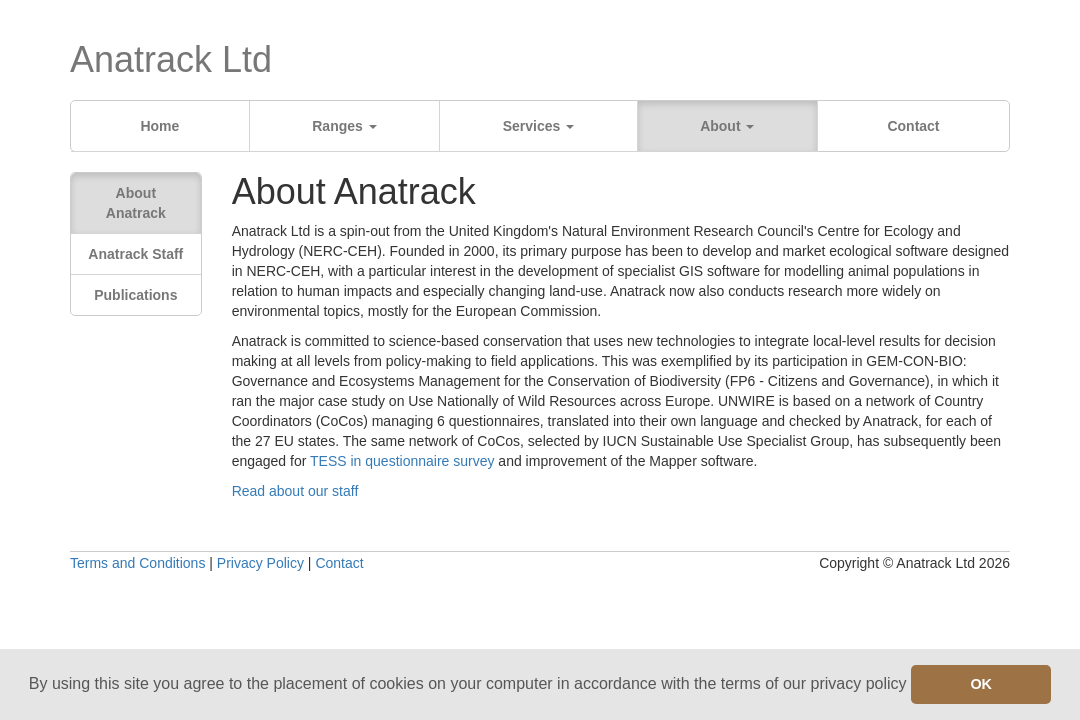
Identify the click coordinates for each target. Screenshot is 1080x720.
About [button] (727, 126)
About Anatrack (136, 203)
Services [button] (539, 126)
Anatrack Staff (135, 254)
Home (159, 126)
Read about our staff (295, 491)
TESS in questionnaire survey (402, 461)
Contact (913, 126)
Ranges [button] (344, 126)
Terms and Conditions (137, 563)
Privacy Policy (260, 563)
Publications (135, 295)
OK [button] (981, 684)
